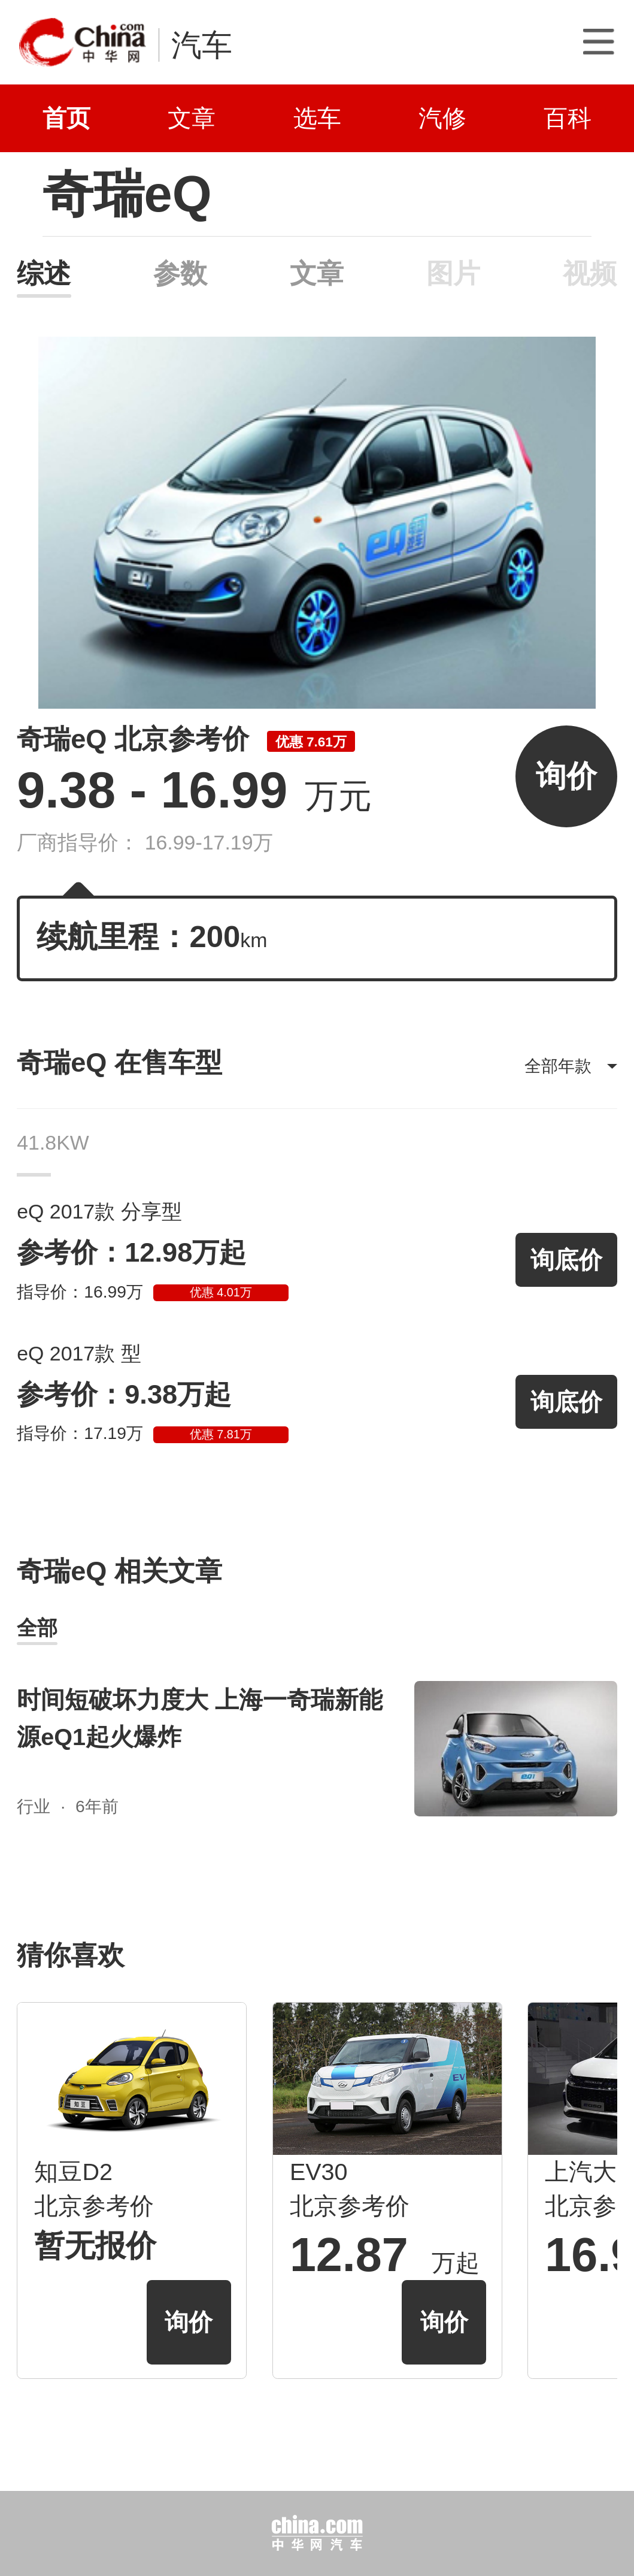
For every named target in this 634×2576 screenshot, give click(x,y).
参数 (180, 273)
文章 (192, 118)
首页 (66, 118)
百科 (567, 118)
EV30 (319, 2171)
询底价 (566, 1260)
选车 (317, 118)
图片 (453, 273)
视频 (590, 273)
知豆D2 (73, 2171)
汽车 (201, 45)
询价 (566, 776)
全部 (37, 1627)
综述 (44, 273)
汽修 (442, 118)
